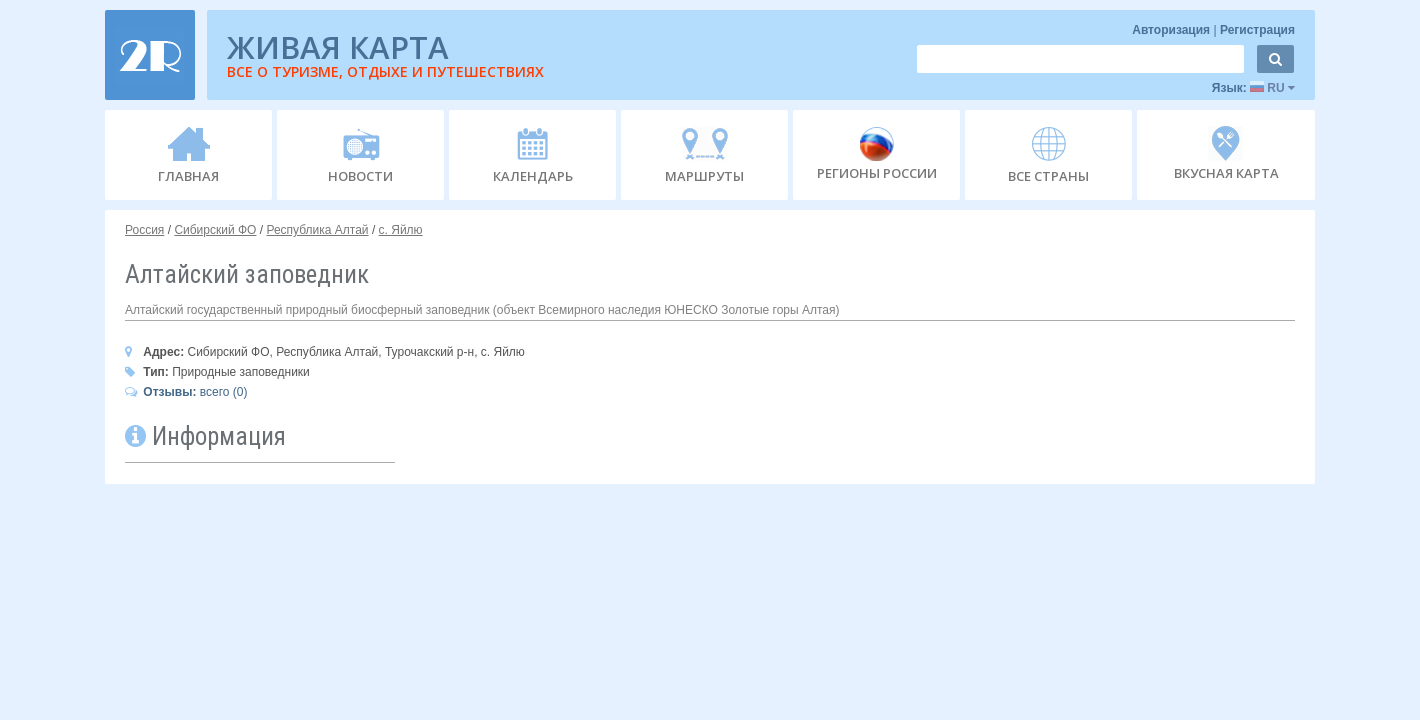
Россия (144, 230)
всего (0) (186, 392)
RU (1272, 88)
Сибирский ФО (215, 230)
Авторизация (1172, 30)
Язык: (1253, 88)
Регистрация (1257, 30)
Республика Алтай (317, 230)
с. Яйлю (401, 230)
